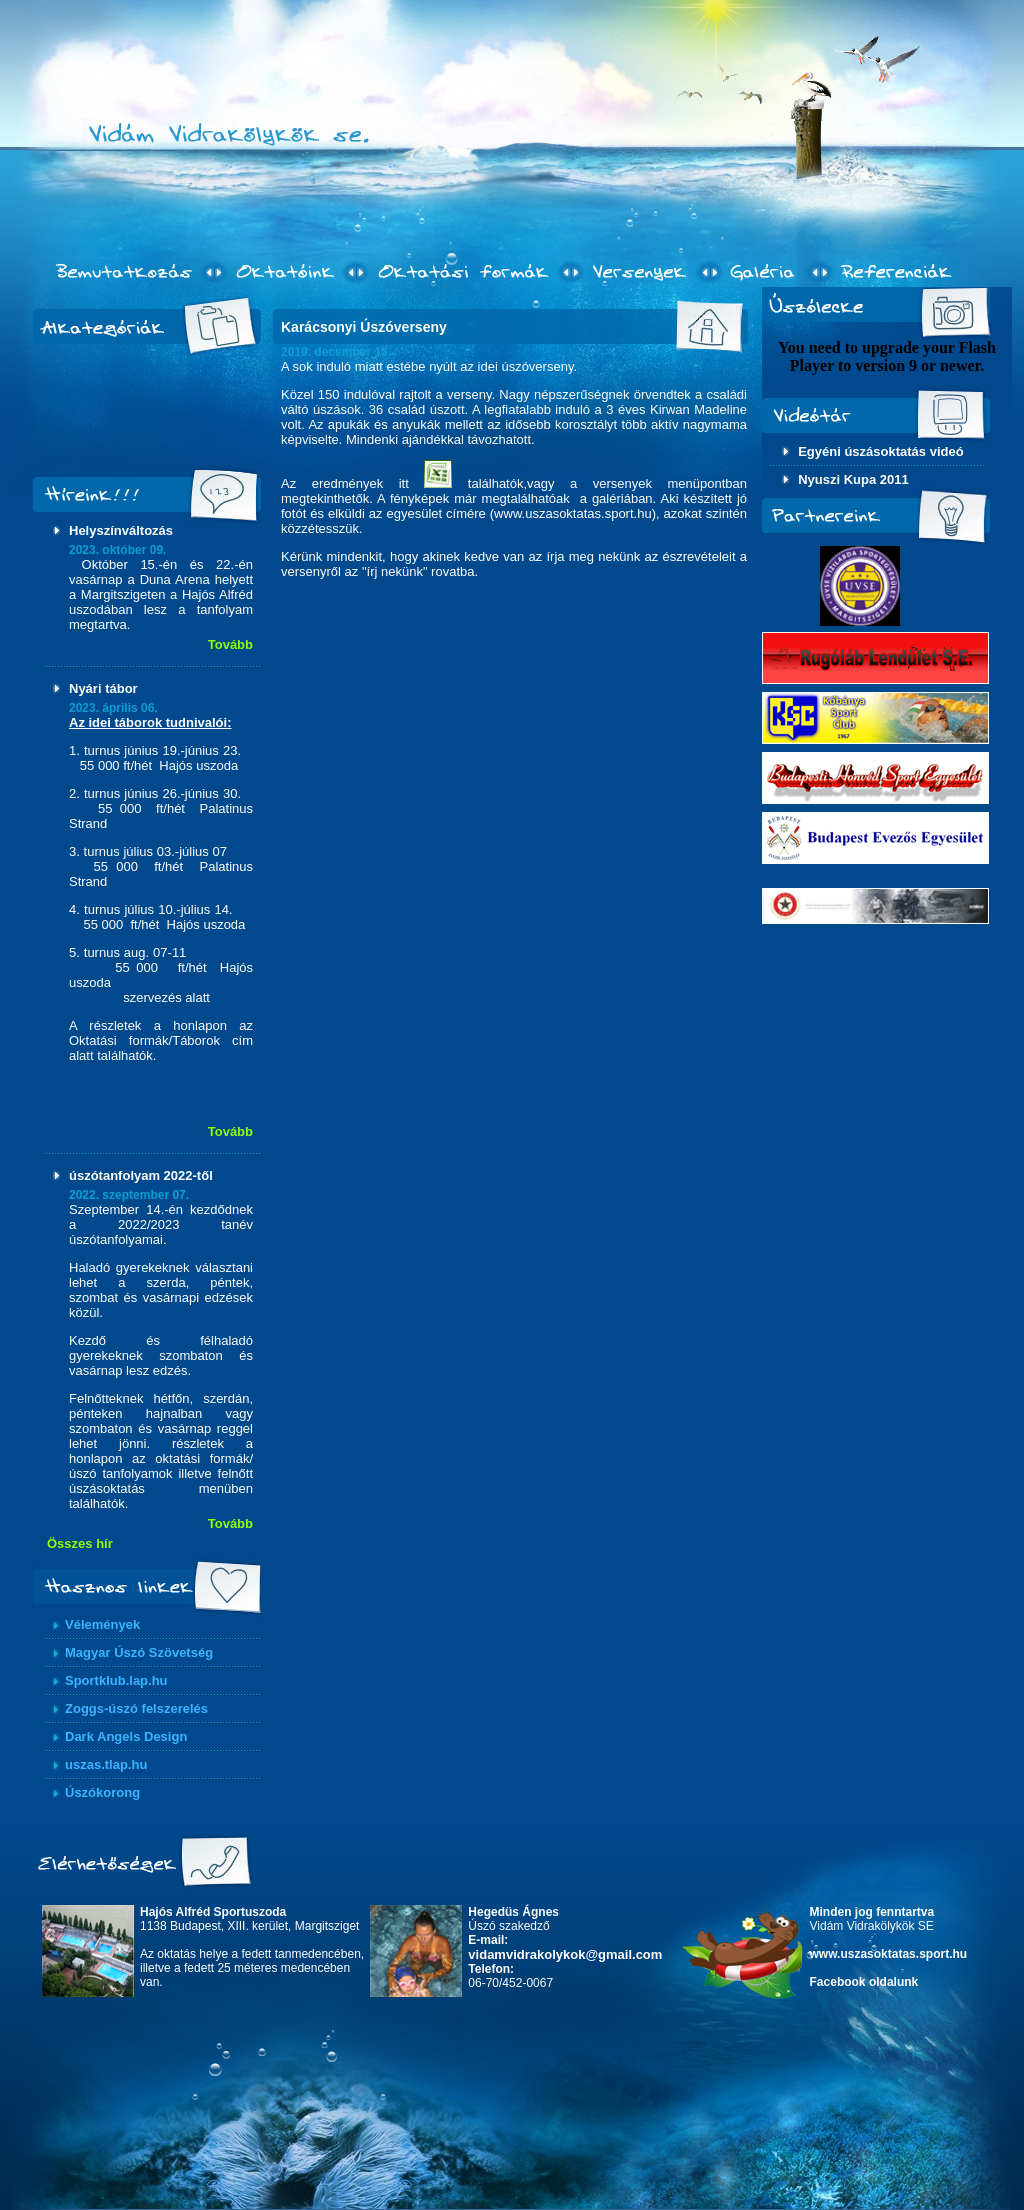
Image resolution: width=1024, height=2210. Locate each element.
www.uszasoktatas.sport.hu (889, 1954)
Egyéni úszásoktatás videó (880, 451)
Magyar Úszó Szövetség (139, 1652)
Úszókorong (102, 1792)
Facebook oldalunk (864, 1982)
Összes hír (80, 1543)
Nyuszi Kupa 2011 (853, 479)
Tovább (230, 644)
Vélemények (102, 1624)
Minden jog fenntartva (872, 1912)
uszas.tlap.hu (106, 1764)
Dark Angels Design (126, 1736)
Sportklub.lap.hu (116, 1680)
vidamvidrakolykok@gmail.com (565, 1954)
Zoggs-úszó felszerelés (136, 1708)
